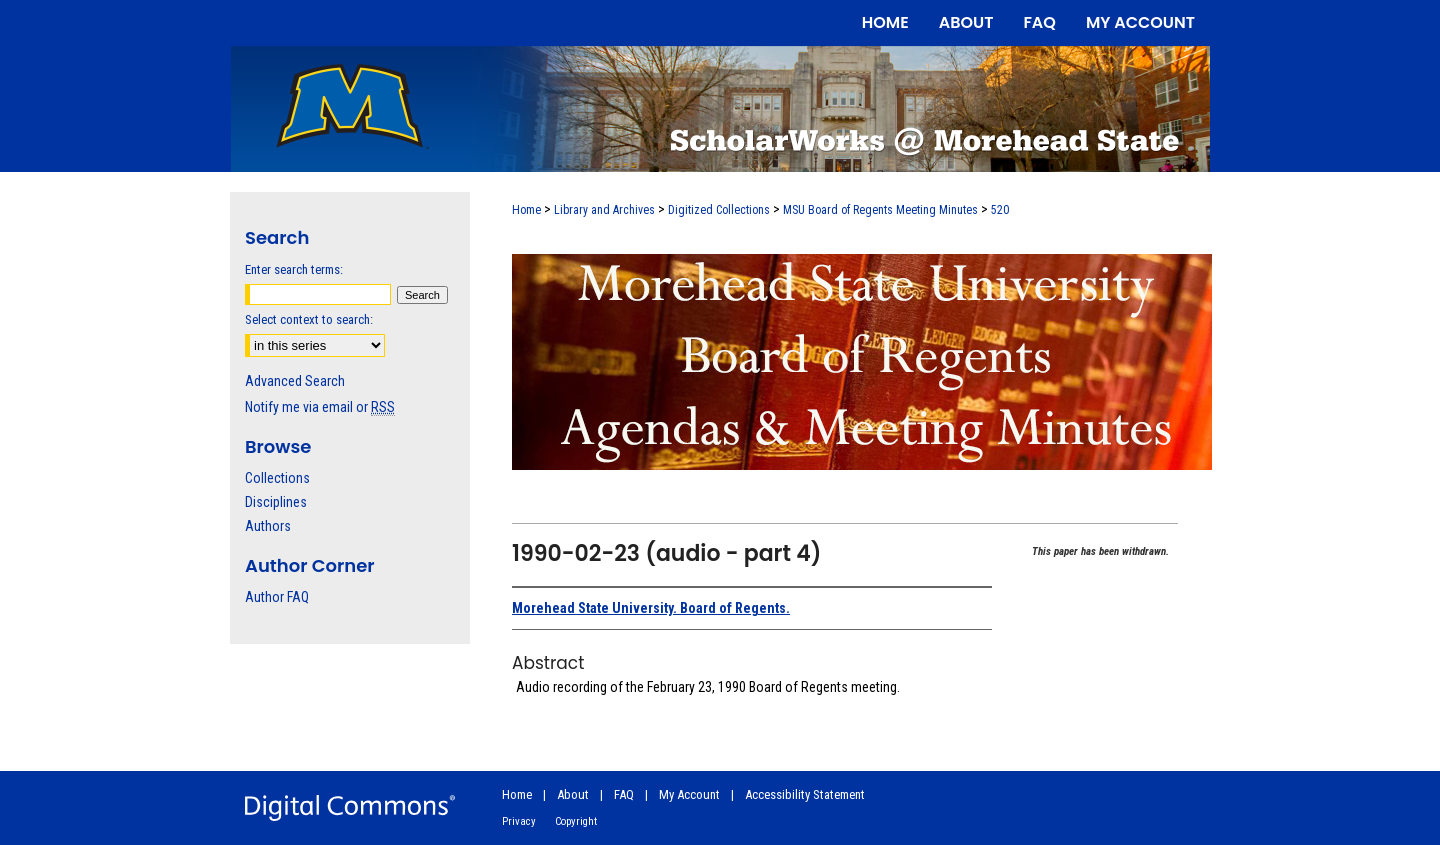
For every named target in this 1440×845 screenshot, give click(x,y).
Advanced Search (295, 381)
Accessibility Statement (805, 794)
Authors (268, 526)
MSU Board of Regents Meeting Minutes (880, 210)
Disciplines (276, 502)
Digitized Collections (719, 210)
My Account (689, 794)
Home (526, 210)
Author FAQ (277, 597)
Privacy (519, 821)
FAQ (624, 794)
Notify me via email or (320, 407)
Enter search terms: (294, 269)
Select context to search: (309, 319)
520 (1000, 210)
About (573, 794)
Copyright (576, 821)
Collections (277, 478)
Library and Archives (604, 210)
